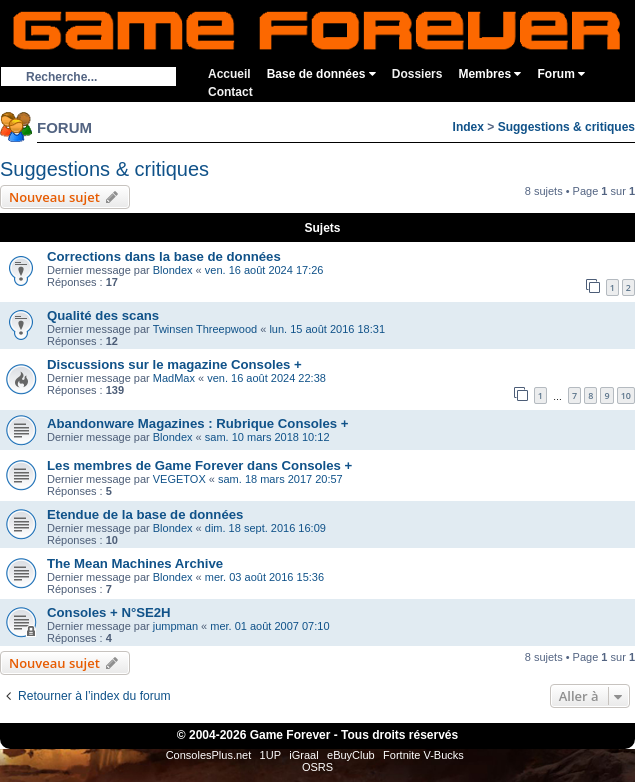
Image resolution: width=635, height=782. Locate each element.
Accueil (229, 74)
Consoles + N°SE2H (109, 612)
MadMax (174, 378)
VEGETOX (179, 479)
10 (626, 395)
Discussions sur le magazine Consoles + (174, 364)
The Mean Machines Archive (135, 563)
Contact (230, 92)
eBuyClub (351, 755)
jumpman (175, 626)
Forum (561, 74)
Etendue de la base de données (145, 514)
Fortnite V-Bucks (423, 755)
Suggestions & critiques (566, 127)
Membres (489, 74)
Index (468, 127)
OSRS (317, 767)
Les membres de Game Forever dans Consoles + (199, 465)
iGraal (303, 755)
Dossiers (417, 74)
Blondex (173, 270)
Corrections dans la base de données (164, 256)
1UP (270, 755)
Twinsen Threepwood (205, 329)
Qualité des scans (103, 315)
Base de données (321, 74)
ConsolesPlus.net (209, 755)
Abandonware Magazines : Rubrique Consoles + (198, 423)
